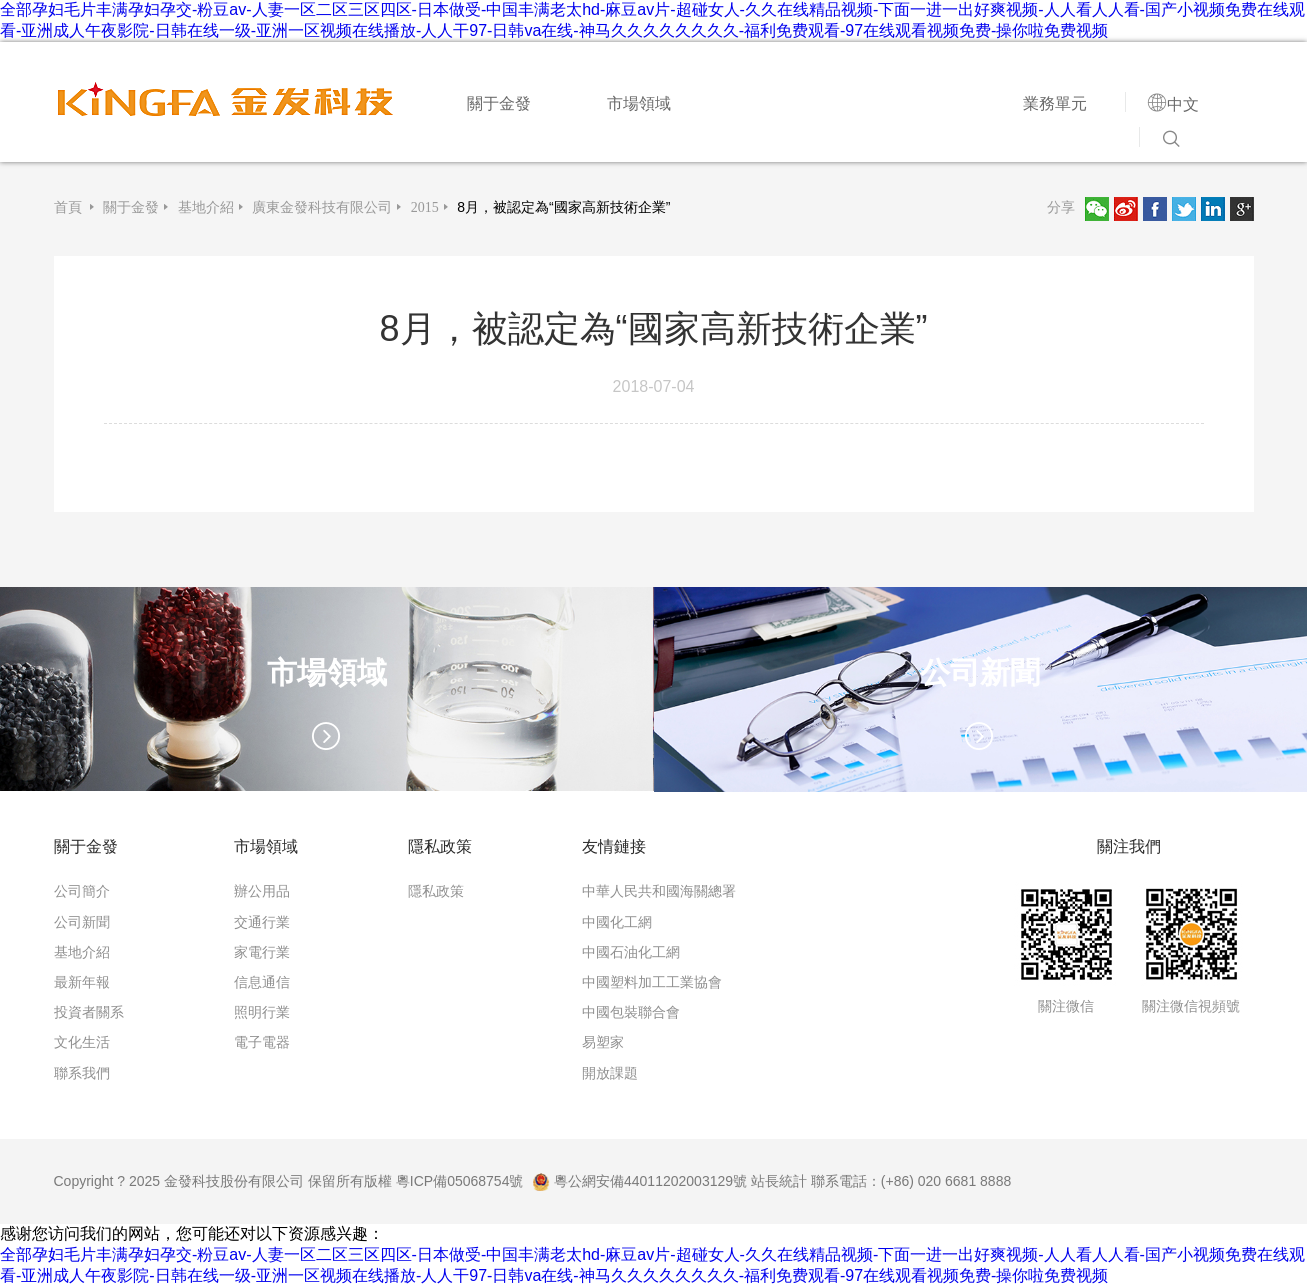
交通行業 (262, 922)
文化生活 (82, 1042)
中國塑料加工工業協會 (652, 982)
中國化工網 (617, 922)
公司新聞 (82, 922)
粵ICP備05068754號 (460, 1181)
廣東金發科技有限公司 (322, 207)
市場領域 (639, 103)
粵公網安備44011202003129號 (639, 1181)
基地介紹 (206, 207)
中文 (1183, 104)
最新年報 (82, 982)
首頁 (70, 207)
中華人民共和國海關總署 (659, 891)
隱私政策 (436, 891)
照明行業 (262, 1012)
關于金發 (499, 103)
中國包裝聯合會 (631, 1012)
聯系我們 (82, 1073)
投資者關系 (89, 1012)
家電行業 (262, 952)
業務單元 (1055, 103)
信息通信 (262, 982)
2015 (425, 207)
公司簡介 (82, 891)
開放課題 (610, 1073)
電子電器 (262, 1042)
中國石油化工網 (631, 952)
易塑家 (603, 1042)
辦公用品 (262, 891)
